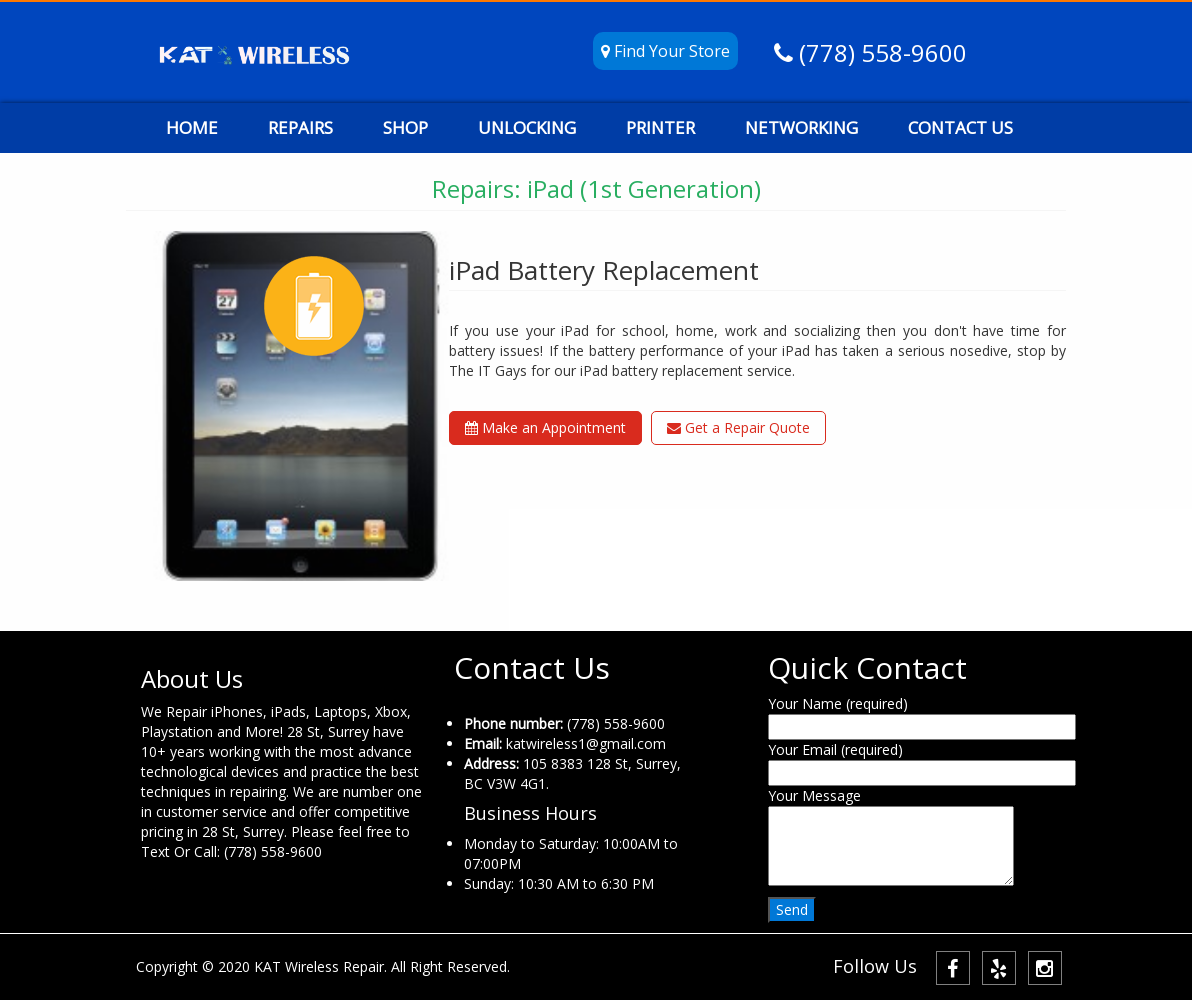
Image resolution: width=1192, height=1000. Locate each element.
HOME (192, 127)
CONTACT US (960, 127)
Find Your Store (665, 51)
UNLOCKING (527, 127)
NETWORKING (801, 127)
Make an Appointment (545, 427)
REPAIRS (300, 127)
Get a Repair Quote (738, 427)
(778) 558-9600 (880, 52)
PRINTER (660, 127)
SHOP (405, 127)
